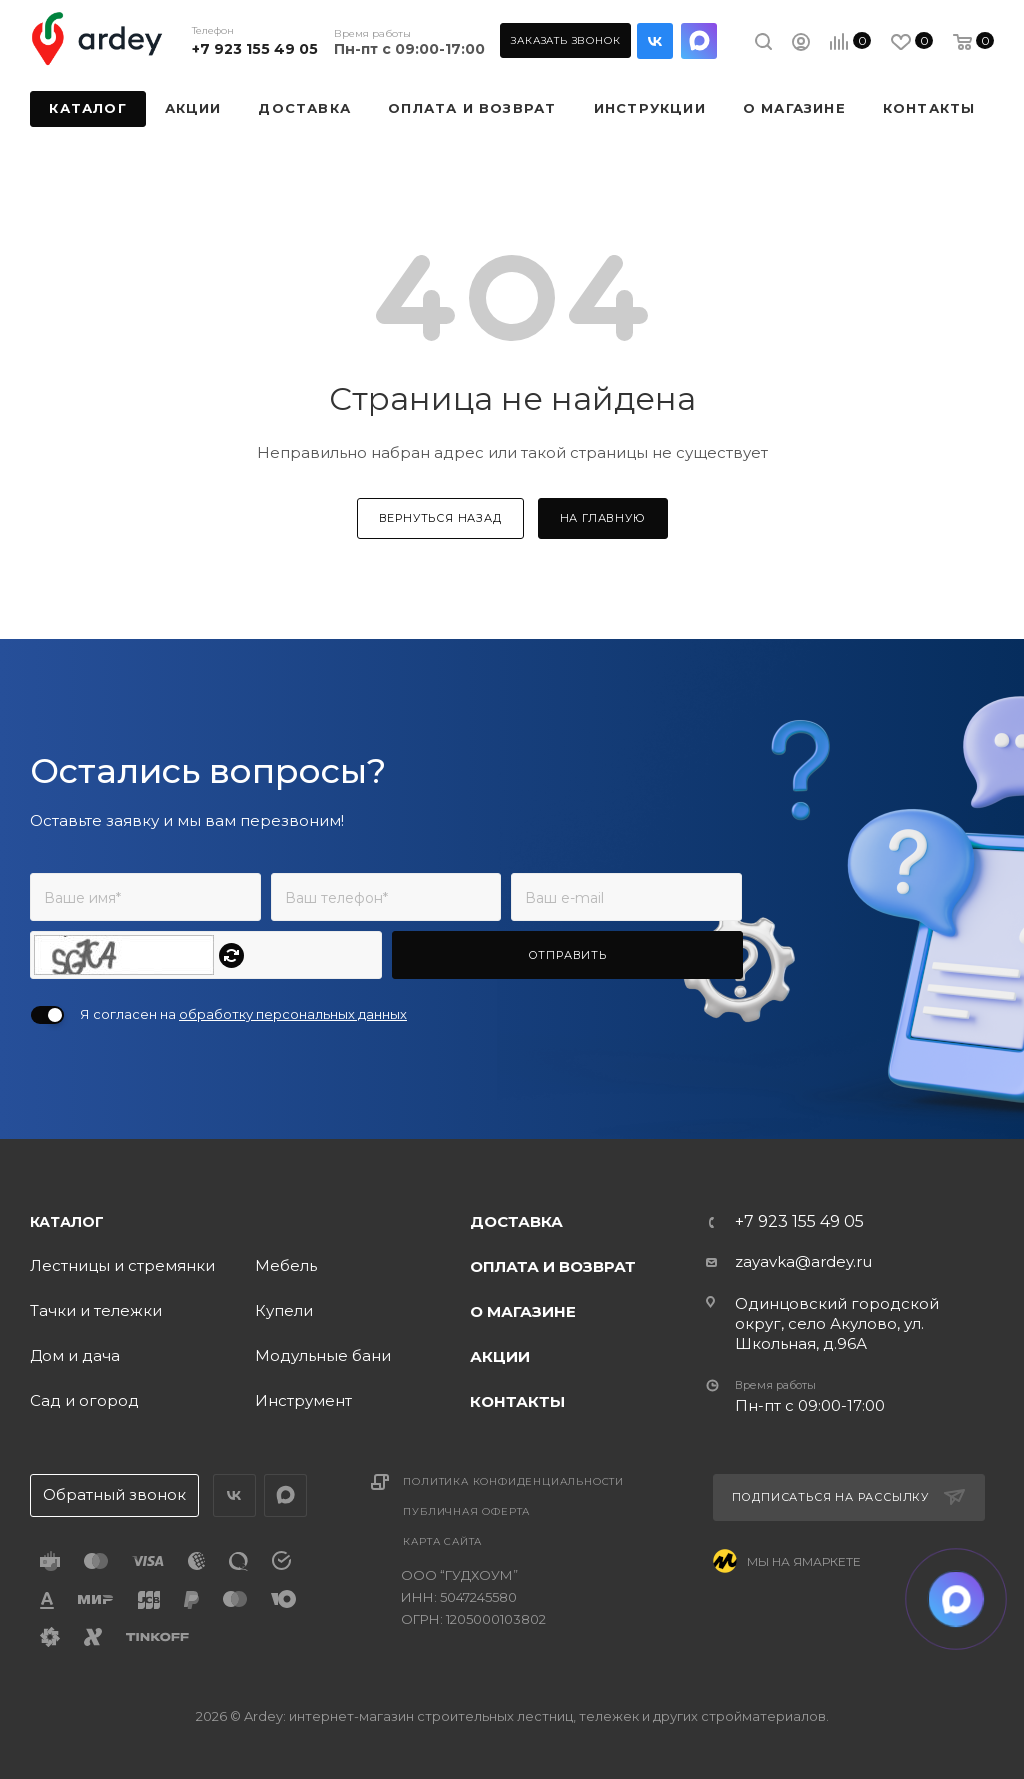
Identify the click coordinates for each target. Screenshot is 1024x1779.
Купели (284, 1310)
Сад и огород (84, 1400)
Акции (500, 1356)
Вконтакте (655, 41)
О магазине (523, 1311)
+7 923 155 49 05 (255, 49)
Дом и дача (75, 1355)
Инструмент (303, 1400)
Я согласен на (243, 1014)
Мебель (286, 1265)
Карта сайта (442, 1541)
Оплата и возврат (553, 1266)
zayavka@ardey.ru (803, 1261)
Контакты (517, 1401)
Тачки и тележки (96, 1310)
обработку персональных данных (293, 1014)
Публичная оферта (466, 1511)
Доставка (516, 1221)
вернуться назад (440, 518)
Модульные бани (323, 1355)
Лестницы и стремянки (122, 1265)
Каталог (67, 1222)
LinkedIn (699, 41)
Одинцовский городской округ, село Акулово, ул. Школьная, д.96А (837, 1323)
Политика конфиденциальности (513, 1481)
